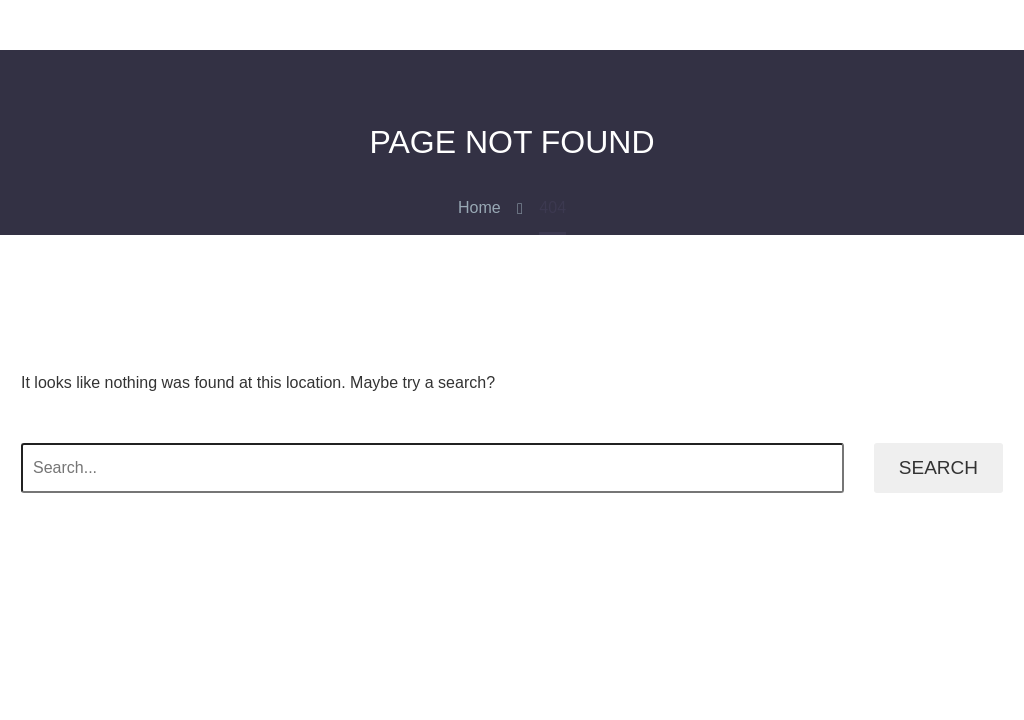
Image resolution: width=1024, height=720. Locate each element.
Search (938, 467)
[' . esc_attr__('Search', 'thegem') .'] (432, 468)
